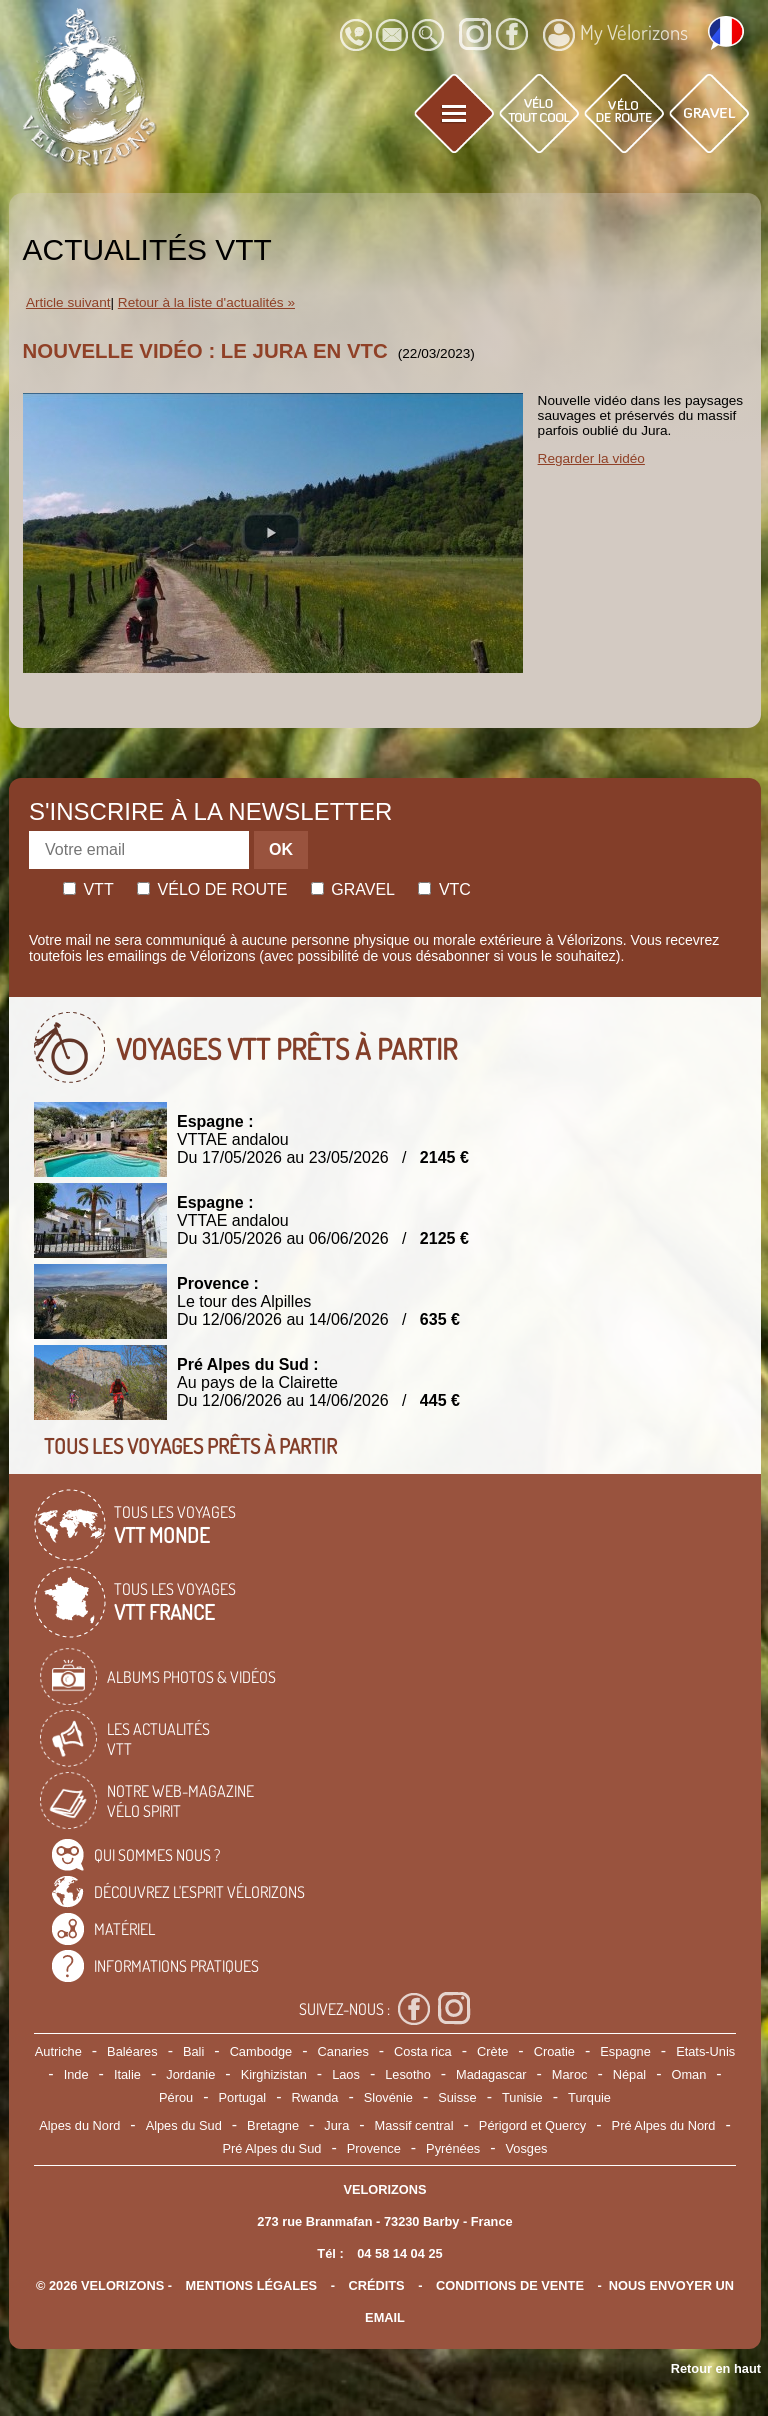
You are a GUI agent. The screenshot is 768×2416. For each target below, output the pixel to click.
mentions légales (252, 2285)
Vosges (527, 2148)
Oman (689, 2074)
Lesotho (408, 2074)
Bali (193, 2051)
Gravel (353, 889)
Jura (336, 2125)
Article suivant (68, 302)
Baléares (132, 2051)
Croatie (554, 2051)
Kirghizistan (274, 2074)
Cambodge (261, 2051)
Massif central (414, 2125)
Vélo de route (212, 889)
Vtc (444, 889)
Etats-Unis (705, 2051)
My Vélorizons (615, 35)
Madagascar (491, 2074)
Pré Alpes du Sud (272, 2148)
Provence (374, 2148)
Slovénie (388, 2097)
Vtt (88, 889)
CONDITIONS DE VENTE (510, 2285)
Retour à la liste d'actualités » (206, 302)
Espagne (625, 2051)
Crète (492, 2051)
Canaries (343, 2051)
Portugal (243, 2097)
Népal (629, 2074)
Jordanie (190, 2074)
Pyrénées (453, 2148)
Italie (127, 2074)
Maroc (570, 2074)
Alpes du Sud (184, 2125)
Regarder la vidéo (591, 458)
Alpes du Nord (79, 2125)
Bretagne (273, 2125)
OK (281, 849)
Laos (346, 2074)
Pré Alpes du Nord (664, 2125)
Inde (76, 2074)
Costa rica (423, 2051)
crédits (376, 2285)
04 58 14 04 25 (399, 2253)
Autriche (58, 2051)
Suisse (457, 2097)
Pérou (176, 2097)
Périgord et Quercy (532, 2125)
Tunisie (522, 2097)
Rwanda (315, 2097)
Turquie (589, 2097)
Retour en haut (716, 2368)
